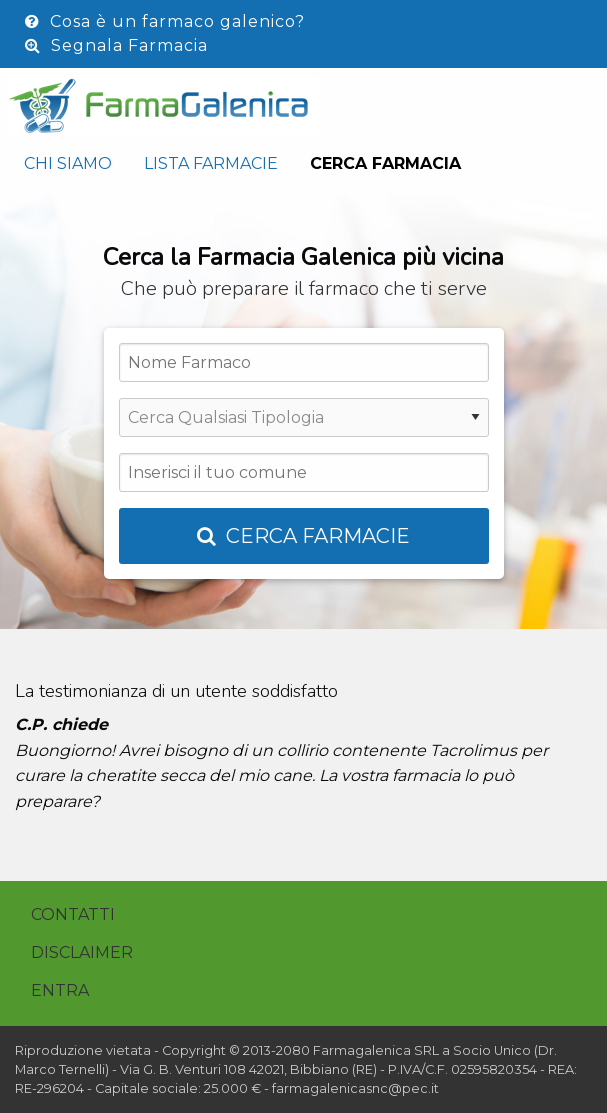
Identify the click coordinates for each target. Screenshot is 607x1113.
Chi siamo (68, 163)
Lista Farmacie (211, 163)
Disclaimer (82, 952)
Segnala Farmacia (116, 45)
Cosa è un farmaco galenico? (165, 21)
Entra (60, 990)
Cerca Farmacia (385, 163)
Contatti (73, 914)
